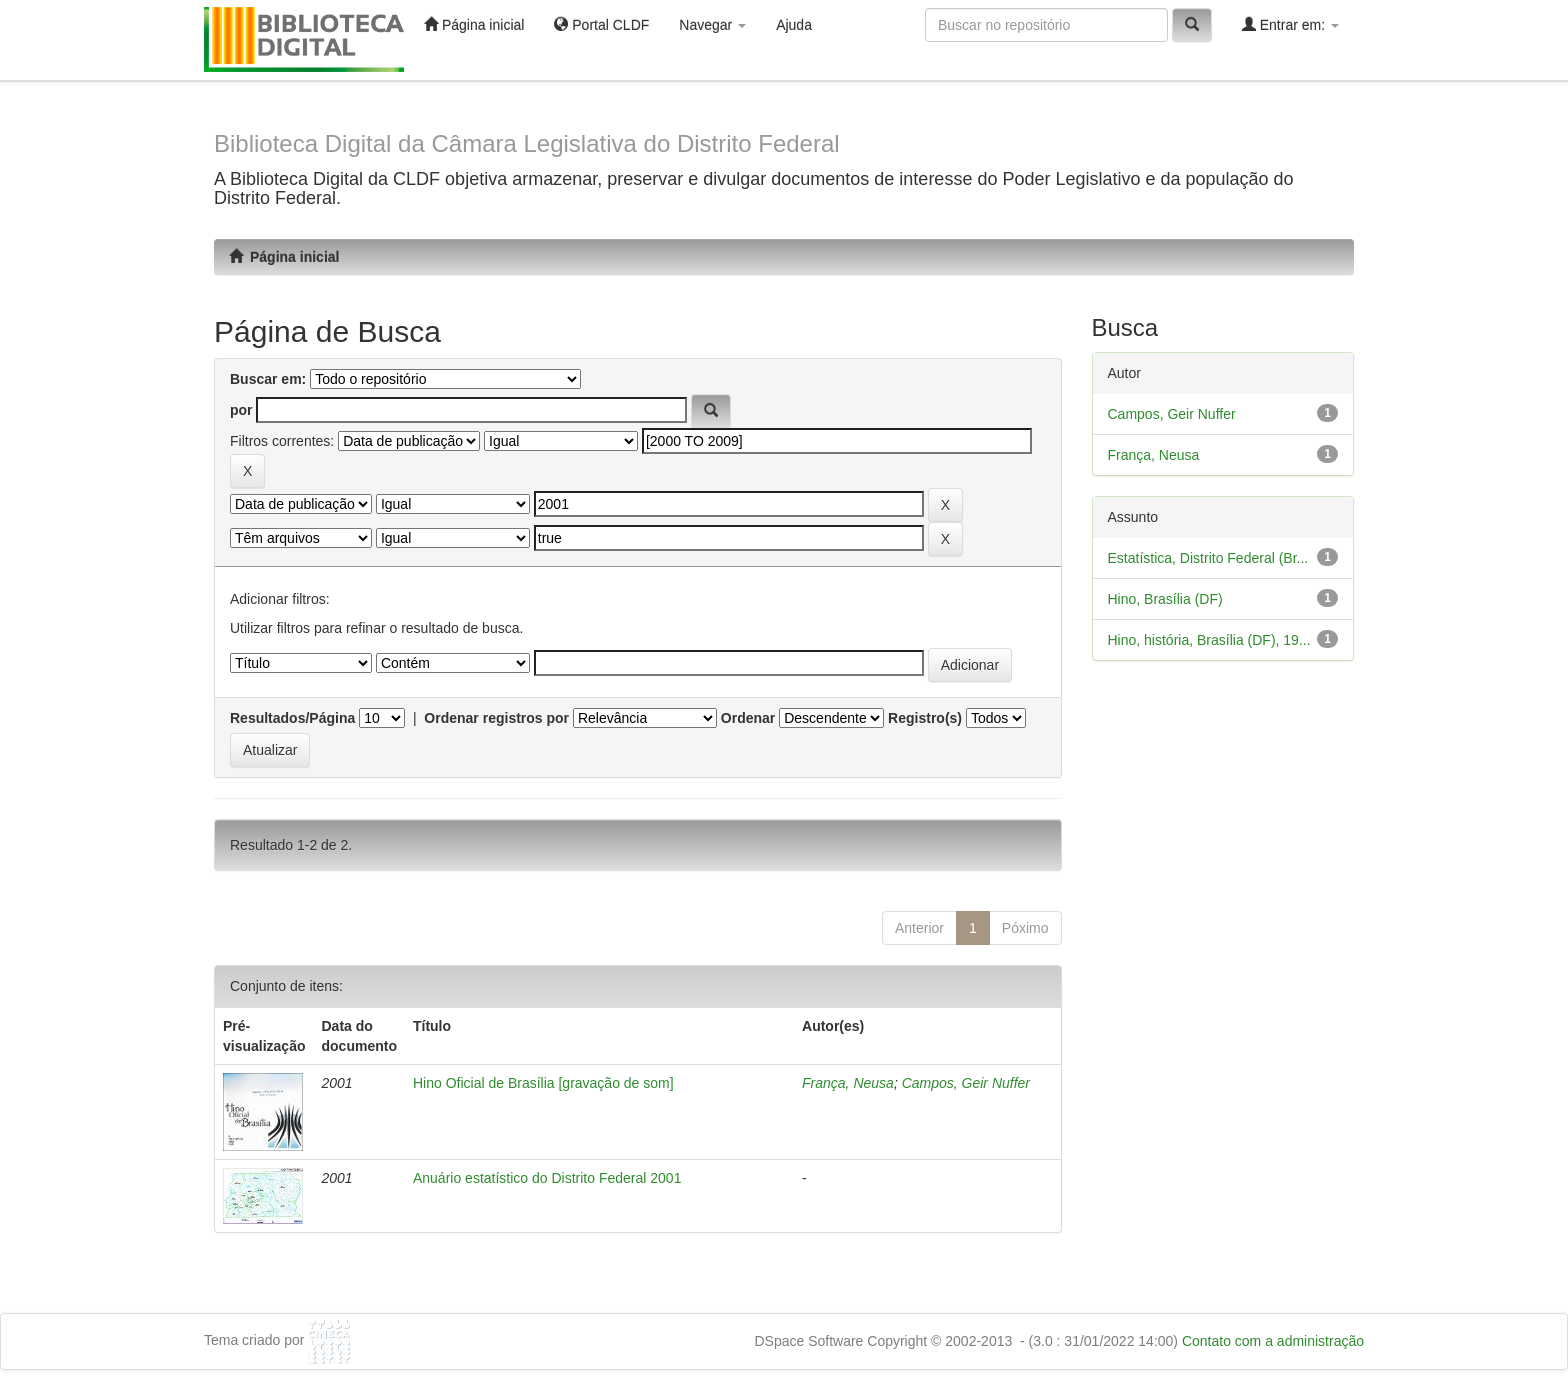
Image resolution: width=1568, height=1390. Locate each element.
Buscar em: (268, 379)
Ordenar (748, 718)
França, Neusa (848, 1083)
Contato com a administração (1273, 1341)
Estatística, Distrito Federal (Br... (1208, 558)
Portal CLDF (601, 24)
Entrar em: (1290, 24)
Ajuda (794, 25)
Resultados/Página (292, 718)
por (241, 410)
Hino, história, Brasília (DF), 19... (1209, 640)
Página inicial (474, 24)
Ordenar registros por (496, 718)
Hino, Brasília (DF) (1165, 599)
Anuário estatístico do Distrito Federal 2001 (547, 1178)
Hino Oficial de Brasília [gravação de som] (543, 1083)
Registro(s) (925, 718)
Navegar (712, 25)
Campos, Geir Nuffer (966, 1083)
